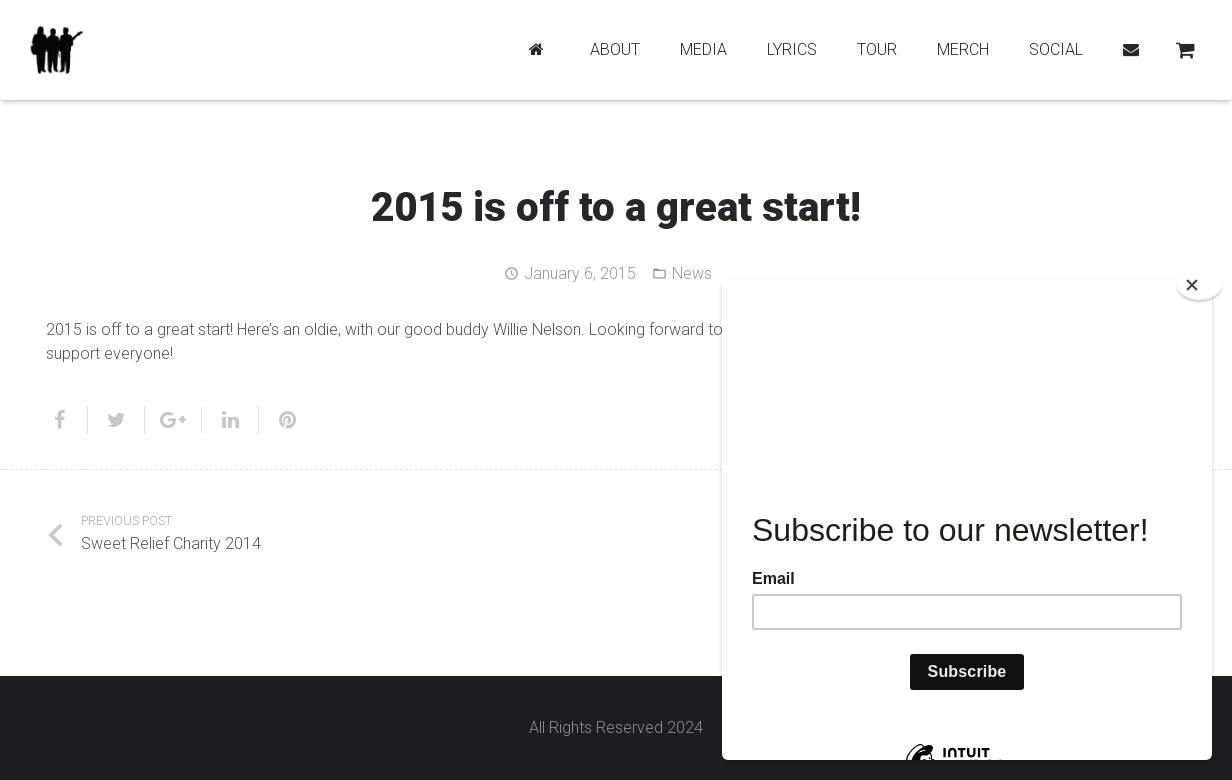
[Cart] (1185, 50)
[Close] (1199, 285)
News (692, 273)
